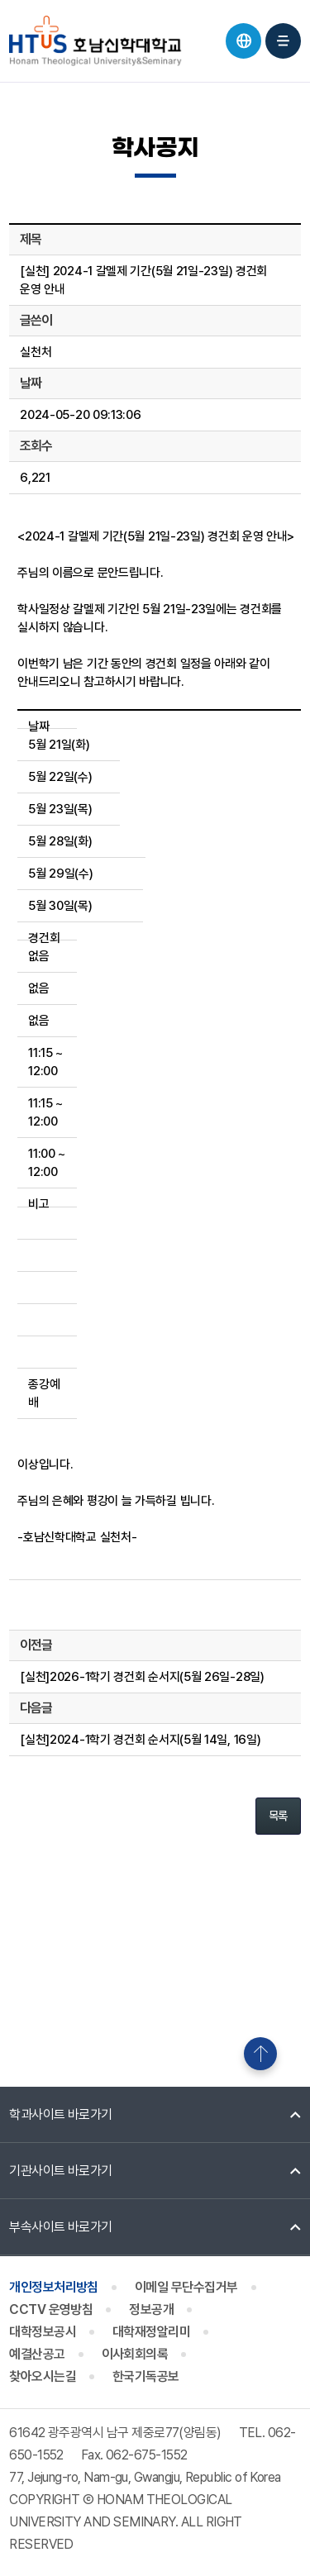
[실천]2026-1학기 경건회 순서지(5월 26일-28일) (142, 1676)
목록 (278, 1815)
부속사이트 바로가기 (60, 2227)
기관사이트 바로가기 (60, 2170)
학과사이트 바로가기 (60, 2114)
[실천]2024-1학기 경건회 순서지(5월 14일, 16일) (140, 1739)
